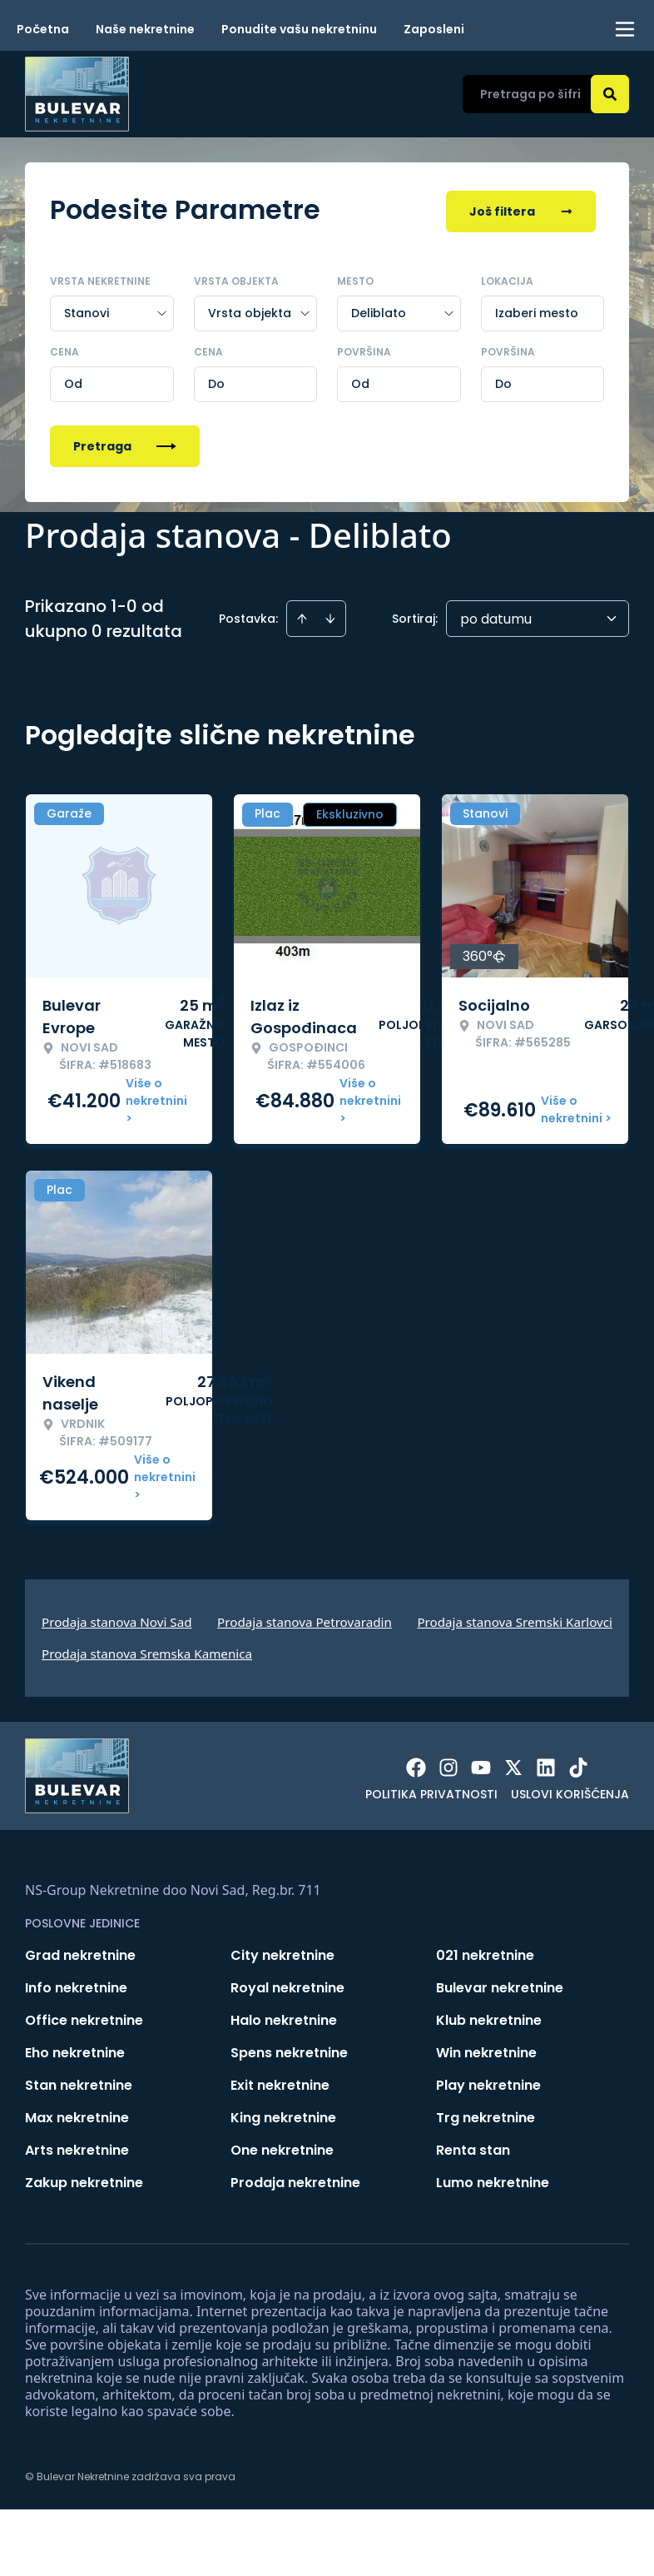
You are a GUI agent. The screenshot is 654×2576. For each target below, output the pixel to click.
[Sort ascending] (302, 615)
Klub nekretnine (489, 2016)
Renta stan (473, 2146)
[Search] (610, 94)
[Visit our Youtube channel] (481, 1764)
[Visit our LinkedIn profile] (546, 1764)
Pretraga (124, 443)
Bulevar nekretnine (499, 1984)
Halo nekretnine (283, 2016)
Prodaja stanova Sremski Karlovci (514, 1618)
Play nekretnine (488, 2081)
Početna (43, 29)
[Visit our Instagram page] (448, 1764)
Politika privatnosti (431, 1791)
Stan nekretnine (78, 2081)
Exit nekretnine (279, 2081)
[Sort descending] (330, 615)
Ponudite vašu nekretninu (299, 29)
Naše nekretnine (145, 29)
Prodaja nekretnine (295, 2179)
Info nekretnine (76, 1984)
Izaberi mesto (536, 309)
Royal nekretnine (287, 1984)
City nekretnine (282, 1952)
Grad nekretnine (80, 1952)
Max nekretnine (77, 2114)
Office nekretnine (84, 2016)
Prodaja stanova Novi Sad (117, 1618)
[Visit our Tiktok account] (578, 1764)
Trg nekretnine (485, 2114)
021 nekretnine (485, 1952)
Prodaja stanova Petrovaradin (304, 1618)
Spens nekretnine (289, 2049)
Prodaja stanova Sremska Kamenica (147, 1650)
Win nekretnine (486, 2049)
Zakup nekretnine (84, 2179)
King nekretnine (283, 2114)
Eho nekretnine (75, 2049)
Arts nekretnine (77, 2146)
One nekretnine (282, 2146)
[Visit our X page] (513, 1764)
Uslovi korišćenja (570, 1791)
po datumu (496, 615)
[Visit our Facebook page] (416, 1764)
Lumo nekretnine (492, 2179)
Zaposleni (434, 29)
